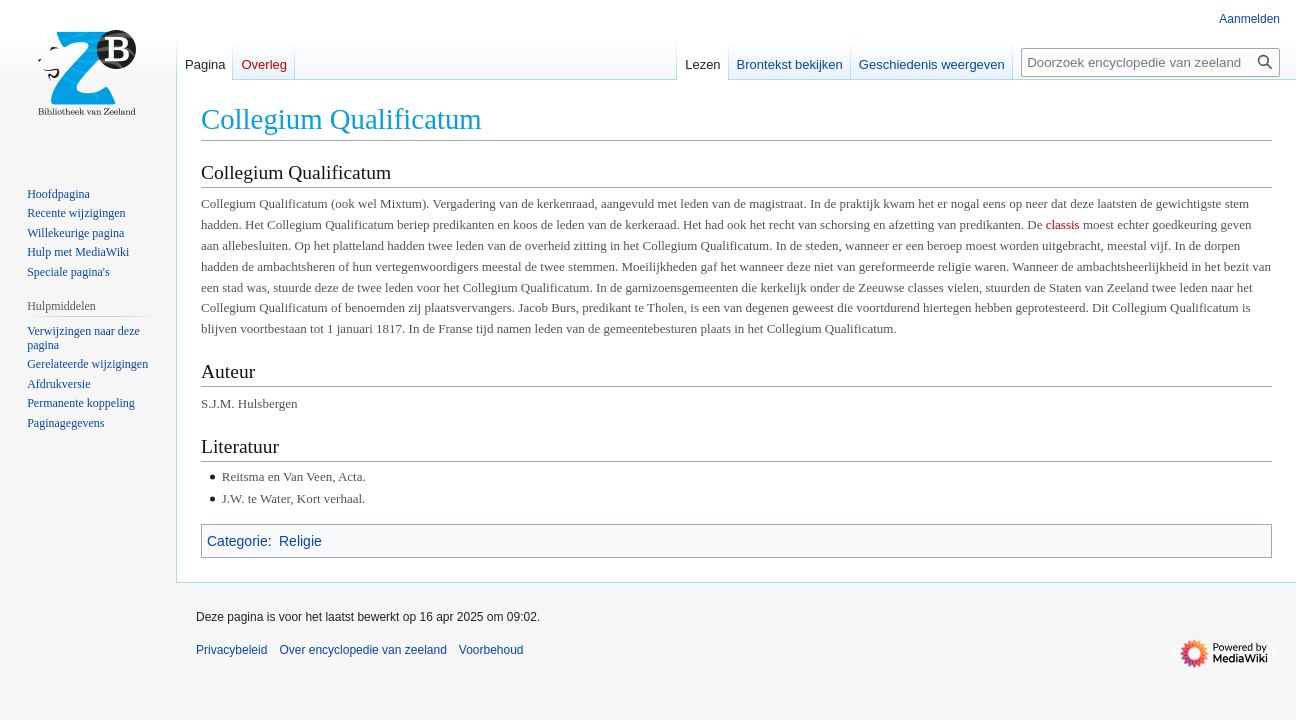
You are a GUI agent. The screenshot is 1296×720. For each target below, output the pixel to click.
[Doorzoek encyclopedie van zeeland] (1150, 62)
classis (1063, 224)
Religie (300, 541)
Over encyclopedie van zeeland (362, 650)
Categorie (237, 541)
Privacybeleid (231, 650)
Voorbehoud (491, 650)
